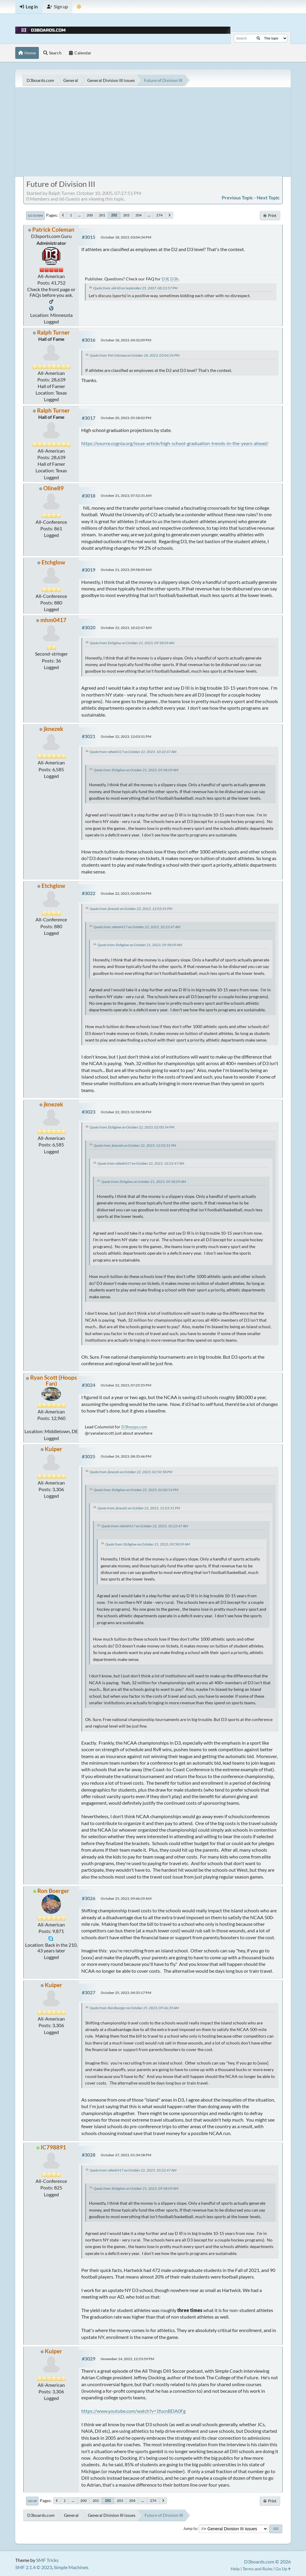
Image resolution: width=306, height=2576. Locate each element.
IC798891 (53, 2147)
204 (138, 215)
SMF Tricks (47, 2560)
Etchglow (53, 562)
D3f (165, 278)
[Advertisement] (153, 132)
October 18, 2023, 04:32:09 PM (126, 340)
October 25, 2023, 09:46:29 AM (126, 1898)
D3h (174, 278)
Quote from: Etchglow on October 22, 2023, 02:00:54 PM (132, 1127)
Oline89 (53, 488)
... (79, 215)
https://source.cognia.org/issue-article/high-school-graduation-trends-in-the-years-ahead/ (174, 443)
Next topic (268, 197)
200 (90, 215)
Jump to (190, 2528)
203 (126, 215)
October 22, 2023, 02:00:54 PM (126, 893)
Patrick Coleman (53, 229)
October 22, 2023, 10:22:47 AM (126, 628)
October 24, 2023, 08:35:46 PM (126, 1456)
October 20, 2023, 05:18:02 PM (126, 418)
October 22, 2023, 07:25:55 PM (126, 1385)
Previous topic (237, 197)
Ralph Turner (53, 332)
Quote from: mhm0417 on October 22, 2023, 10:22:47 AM (133, 751)
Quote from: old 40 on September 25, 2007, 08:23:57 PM (135, 288)
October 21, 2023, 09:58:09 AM (126, 570)
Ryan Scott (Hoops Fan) (53, 1380)
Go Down (35, 215)
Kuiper (53, 1448)
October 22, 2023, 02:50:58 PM (126, 1112)
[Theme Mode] (79, 6)
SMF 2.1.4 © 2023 (33, 2567)
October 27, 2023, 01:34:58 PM (126, 2155)
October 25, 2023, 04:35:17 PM (126, 1993)
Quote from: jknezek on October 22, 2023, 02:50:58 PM (131, 1472)
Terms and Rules (258, 2568)
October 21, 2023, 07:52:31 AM (126, 495)
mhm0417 (53, 619)
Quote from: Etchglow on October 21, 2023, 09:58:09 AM (132, 643)
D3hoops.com (134, 1426)
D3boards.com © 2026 (267, 2561)
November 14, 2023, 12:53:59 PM (127, 2359)
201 (102, 215)
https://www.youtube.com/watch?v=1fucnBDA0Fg (133, 2411)
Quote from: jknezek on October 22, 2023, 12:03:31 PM (131, 908)
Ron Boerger (53, 1890)
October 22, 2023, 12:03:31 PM (126, 736)
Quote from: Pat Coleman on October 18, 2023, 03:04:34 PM (134, 355)
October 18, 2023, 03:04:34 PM (126, 237)
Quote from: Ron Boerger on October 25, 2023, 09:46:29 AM (134, 2008)
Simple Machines (71, 2567)
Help (235, 2568)
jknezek (53, 728)
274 (159, 215)
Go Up (32, 2501)
